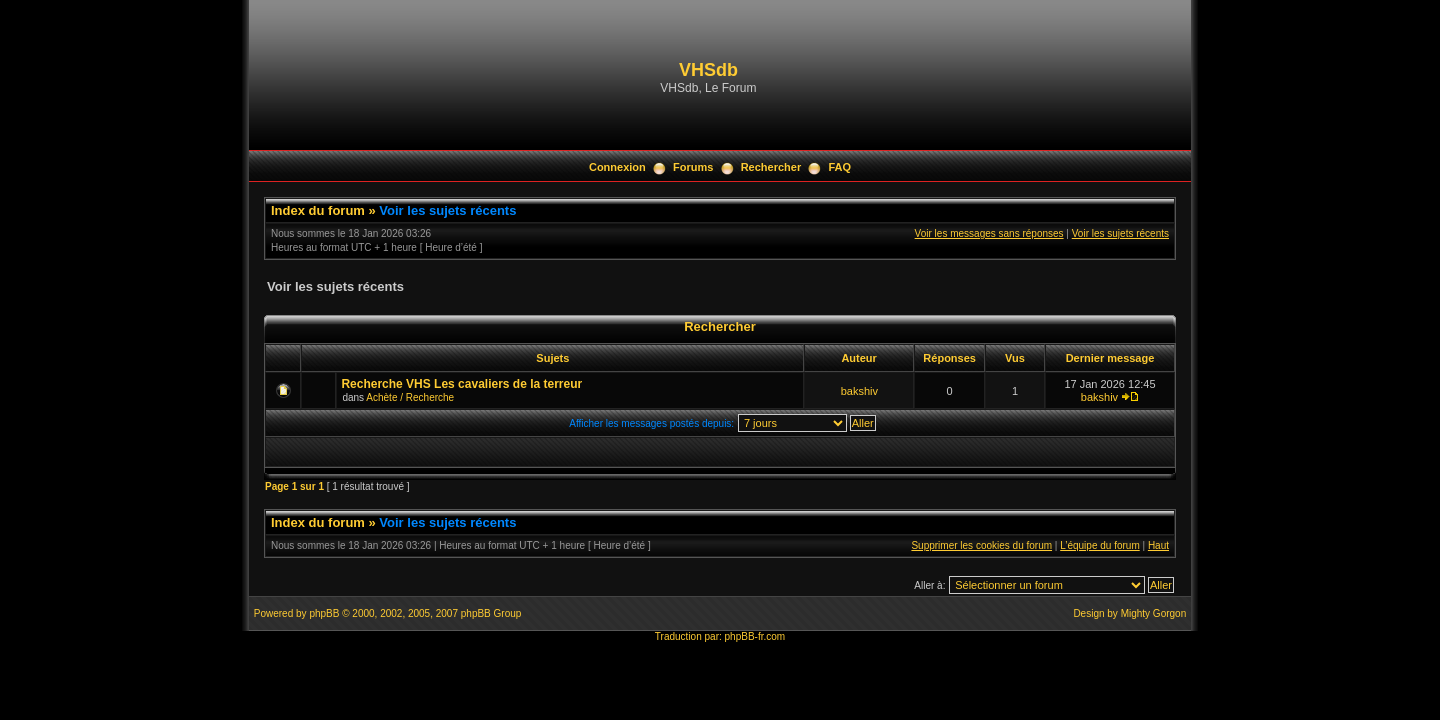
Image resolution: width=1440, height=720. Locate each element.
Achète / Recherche (410, 397)
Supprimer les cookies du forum (981, 545)
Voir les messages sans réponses (989, 233)
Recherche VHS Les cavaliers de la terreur (461, 384)
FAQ (839, 167)
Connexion (617, 167)
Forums (693, 167)
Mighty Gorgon (1154, 613)
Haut (1158, 545)
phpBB (324, 613)
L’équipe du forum (1100, 545)
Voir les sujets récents (447, 210)
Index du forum (318, 210)
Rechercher (771, 167)
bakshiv (859, 391)
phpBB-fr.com (755, 636)
